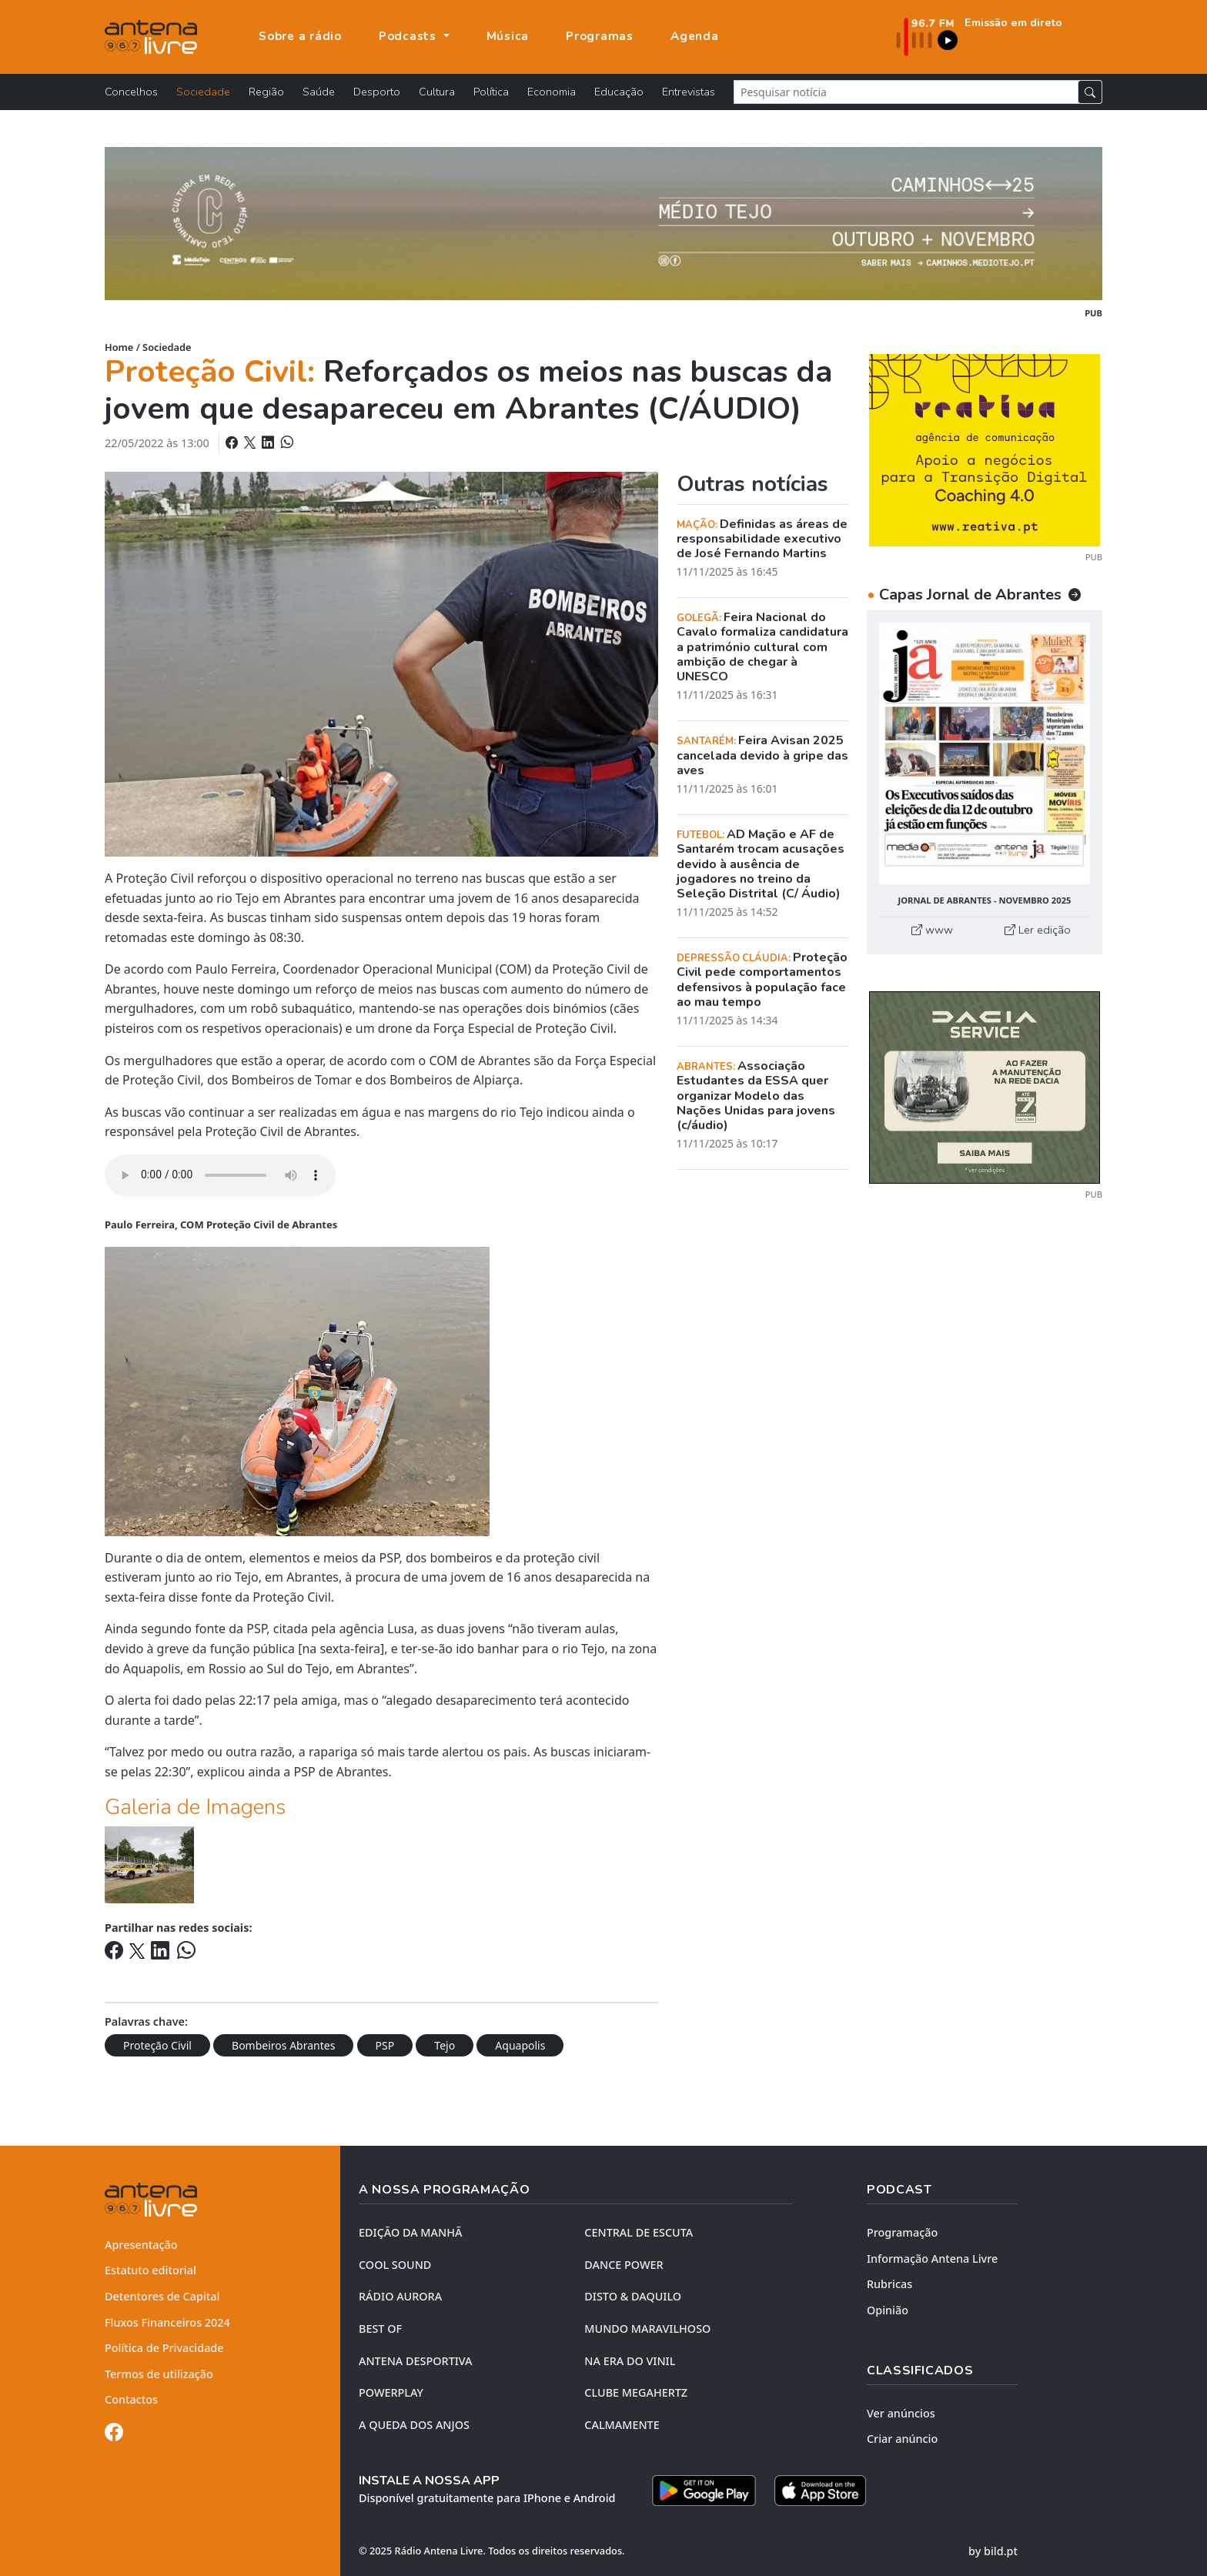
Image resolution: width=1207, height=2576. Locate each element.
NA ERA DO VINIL (629, 2361)
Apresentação (141, 2244)
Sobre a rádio (300, 36)
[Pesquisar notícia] (906, 92)
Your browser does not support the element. (220, 1175)
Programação (902, 2232)
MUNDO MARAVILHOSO (647, 2328)
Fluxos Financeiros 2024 (167, 2322)
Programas (600, 36)
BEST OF (380, 2328)
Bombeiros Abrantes (283, 2045)
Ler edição (1038, 929)
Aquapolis (520, 2045)
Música (508, 36)
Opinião (887, 2310)
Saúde (319, 91)
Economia (551, 91)
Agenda (694, 36)
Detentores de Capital (162, 2296)
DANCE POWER (623, 2264)
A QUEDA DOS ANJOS (414, 2424)
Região (266, 91)
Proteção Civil (157, 2045)
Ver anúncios (901, 2413)
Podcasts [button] (409, 36)
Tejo (444, 2045)
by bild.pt (993, 2551)
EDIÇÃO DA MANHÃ (410, 2232)
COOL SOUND (395, 2264)
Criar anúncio (902, 2438)
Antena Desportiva (416, 2361)
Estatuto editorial (150, 2270)
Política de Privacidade (164, 2347)
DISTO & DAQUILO (632, 2296)
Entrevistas (688, 91)
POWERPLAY (391, 2392)
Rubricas (889, 2284)
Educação (619, 91)
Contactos (131, 2399)
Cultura (437, 91)
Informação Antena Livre (932, 2258)
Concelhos (131, 91)
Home (119, 347)
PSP (385, 2045)
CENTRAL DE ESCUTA (638, 2232)
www (932, 929)
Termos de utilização (159, 2374)
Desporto (376, 91)
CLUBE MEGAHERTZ (635, 2392)
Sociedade (203, 91)
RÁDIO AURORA (400, 2296)
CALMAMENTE (621, 2424)
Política (491, 91)
